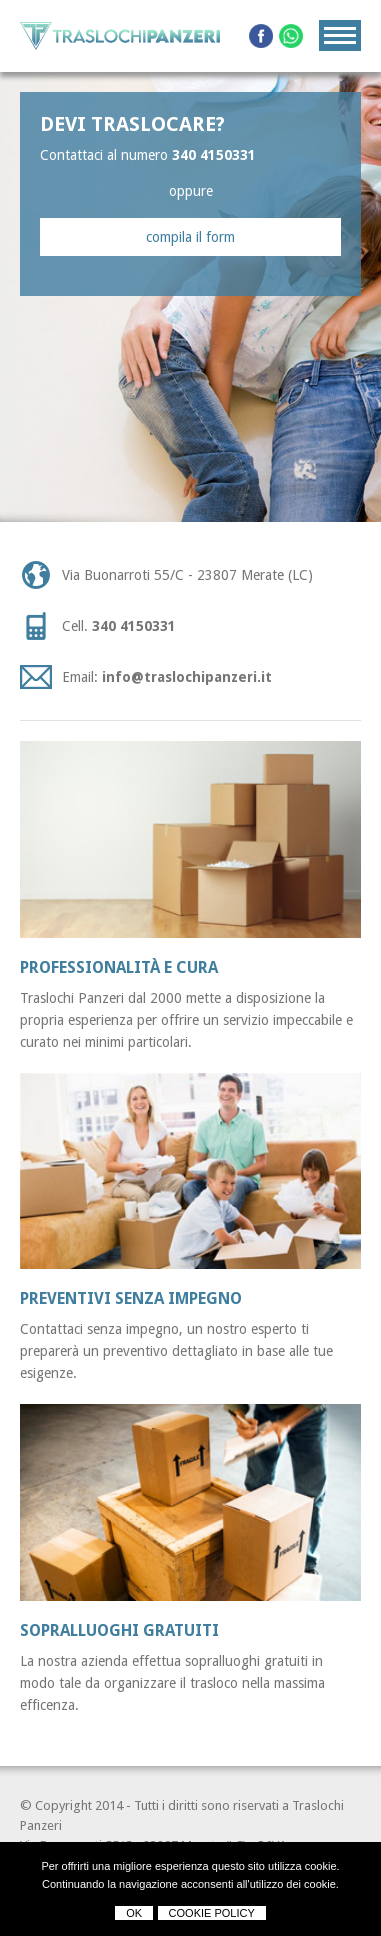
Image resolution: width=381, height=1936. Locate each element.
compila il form (190, 237)
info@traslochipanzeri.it (187, 677)
